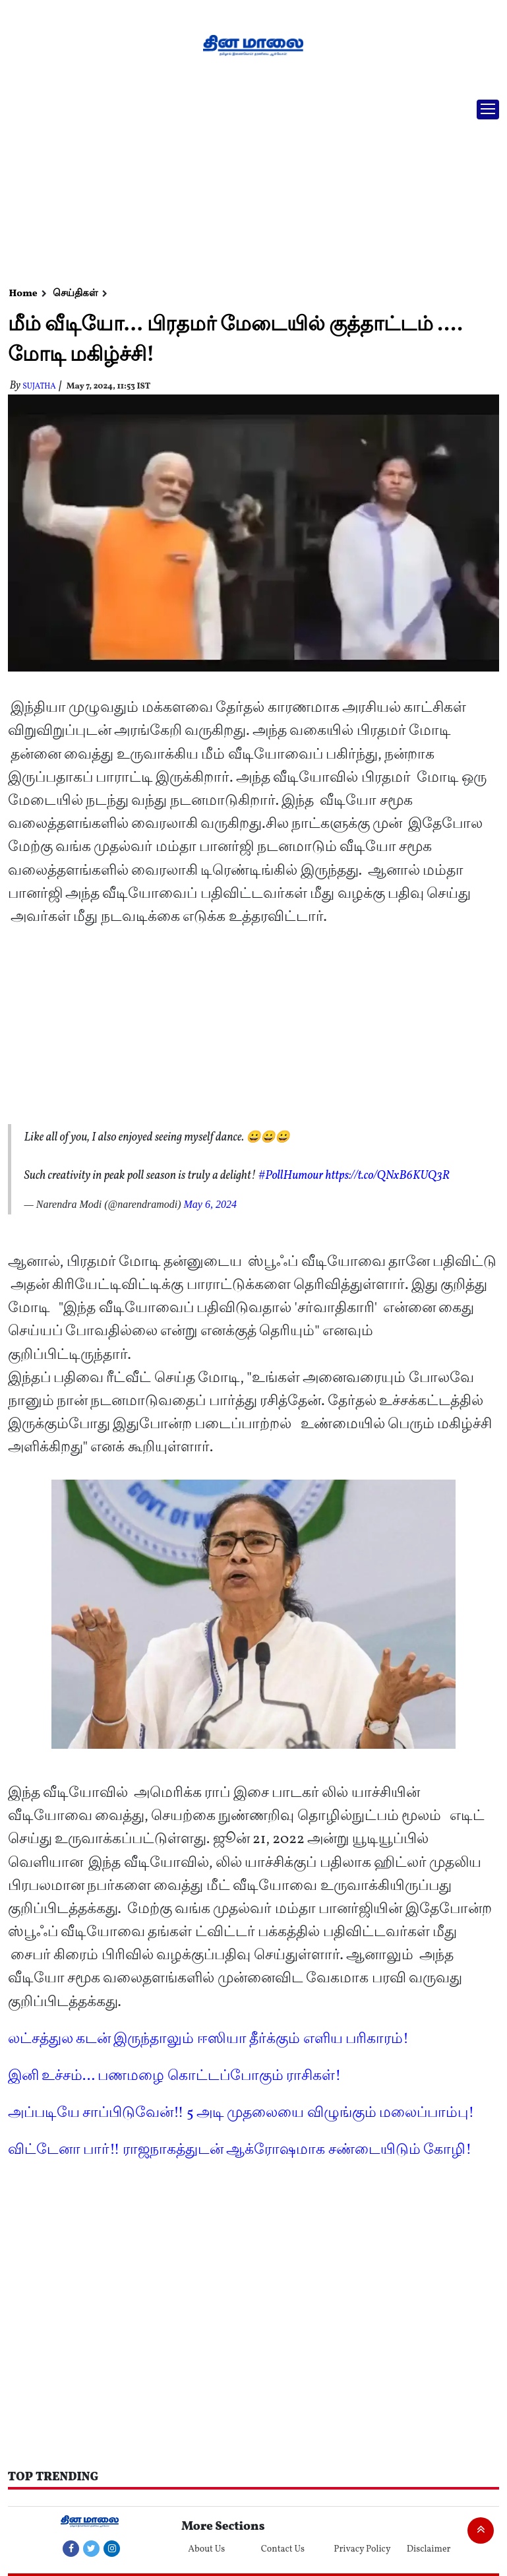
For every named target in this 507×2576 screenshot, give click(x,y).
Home (23, 294)
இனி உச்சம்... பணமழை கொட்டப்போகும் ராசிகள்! (175, 2076)
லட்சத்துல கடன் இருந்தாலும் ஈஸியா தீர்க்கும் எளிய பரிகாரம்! (208, 2039)
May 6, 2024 (210, 1204)
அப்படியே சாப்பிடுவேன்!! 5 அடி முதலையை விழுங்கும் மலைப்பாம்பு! (241, 2113)
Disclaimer (429, 2549)
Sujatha (38, 386)
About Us (206, 2549)
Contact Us (283, 2549)
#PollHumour (291, 1176)
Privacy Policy (362, 2549)
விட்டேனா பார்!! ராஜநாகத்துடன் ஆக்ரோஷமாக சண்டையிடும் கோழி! (240, 2150)
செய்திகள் (75, 294)
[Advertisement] (248, 188)
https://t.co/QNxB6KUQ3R (388, 1176)
